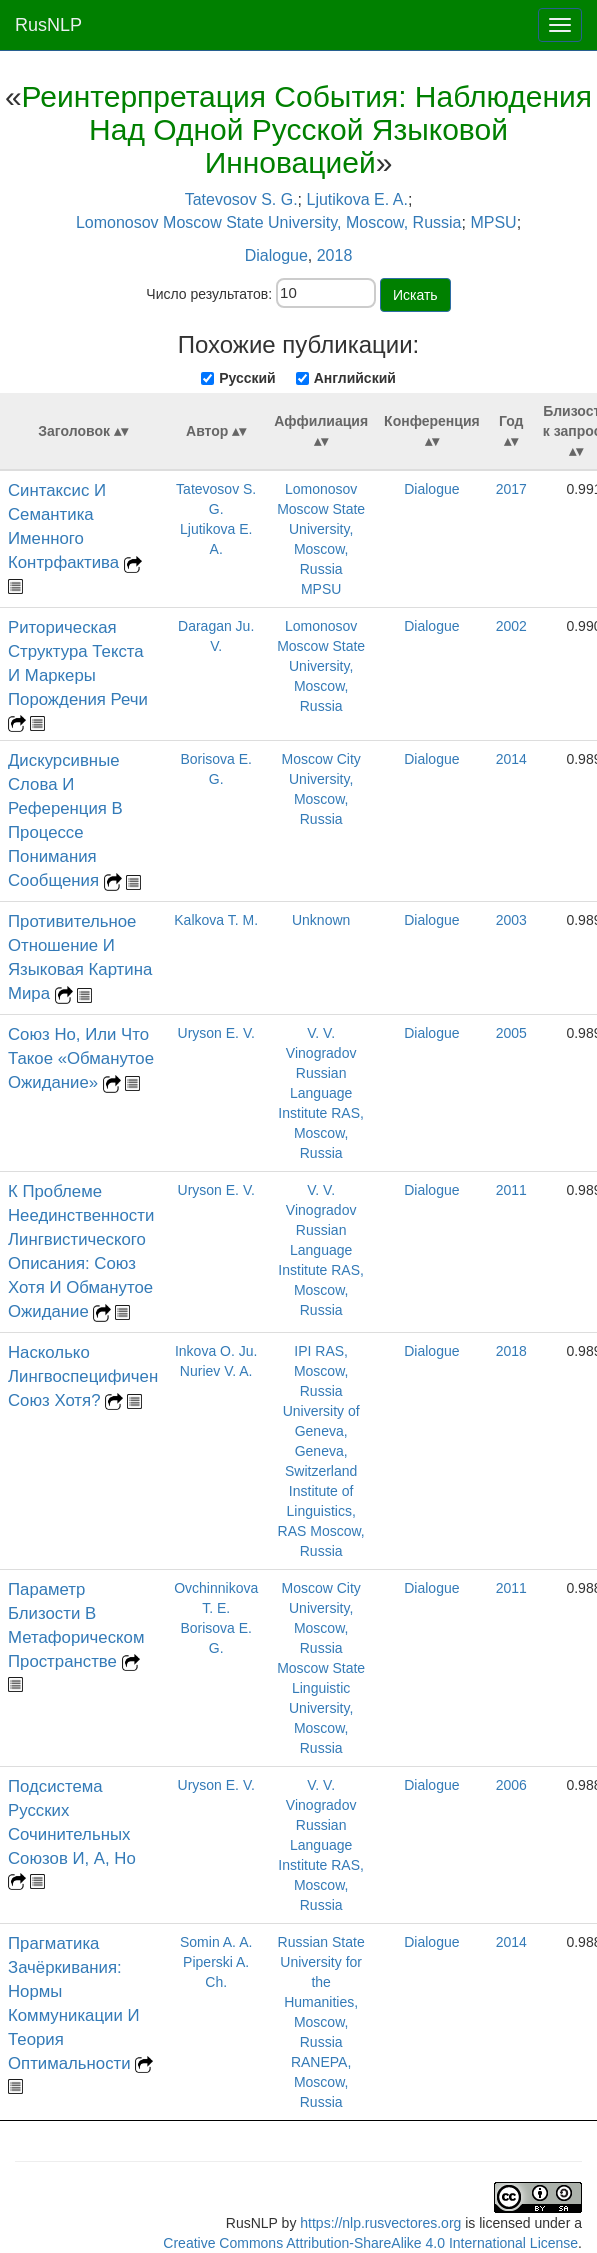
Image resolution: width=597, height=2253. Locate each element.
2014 (511, 759)
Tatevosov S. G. (241, 199)
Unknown (321, 920)
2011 (511, 1190)
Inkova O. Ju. (216, 1351)
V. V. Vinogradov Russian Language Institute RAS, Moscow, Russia (321, 1093)
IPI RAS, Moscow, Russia (321, 1371)
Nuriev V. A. (216, 1371)
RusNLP (48, 25)
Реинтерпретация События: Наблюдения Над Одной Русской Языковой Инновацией (307, 129)
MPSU (493, 222)
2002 (511, 626)
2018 (335, 255)
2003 (511, 920)
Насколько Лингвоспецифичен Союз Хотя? (83, 1376)
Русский (247, 378)
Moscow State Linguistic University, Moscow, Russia (321, 1708)
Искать (415, 295)
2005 (511, 1033)
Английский (355, 378)
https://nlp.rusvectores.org (380, 2223)
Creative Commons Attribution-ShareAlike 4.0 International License (370, 2243)
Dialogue (276, 255)
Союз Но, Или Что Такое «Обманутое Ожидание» (81, 1058)
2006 (511, 1785)
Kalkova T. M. (216, 920)
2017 (511, 489)
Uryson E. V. (216, 1033)
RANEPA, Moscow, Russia (321, 2082)
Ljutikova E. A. (356, 199)
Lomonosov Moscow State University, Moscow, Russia (269, 222)
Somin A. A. (216, 1942)
